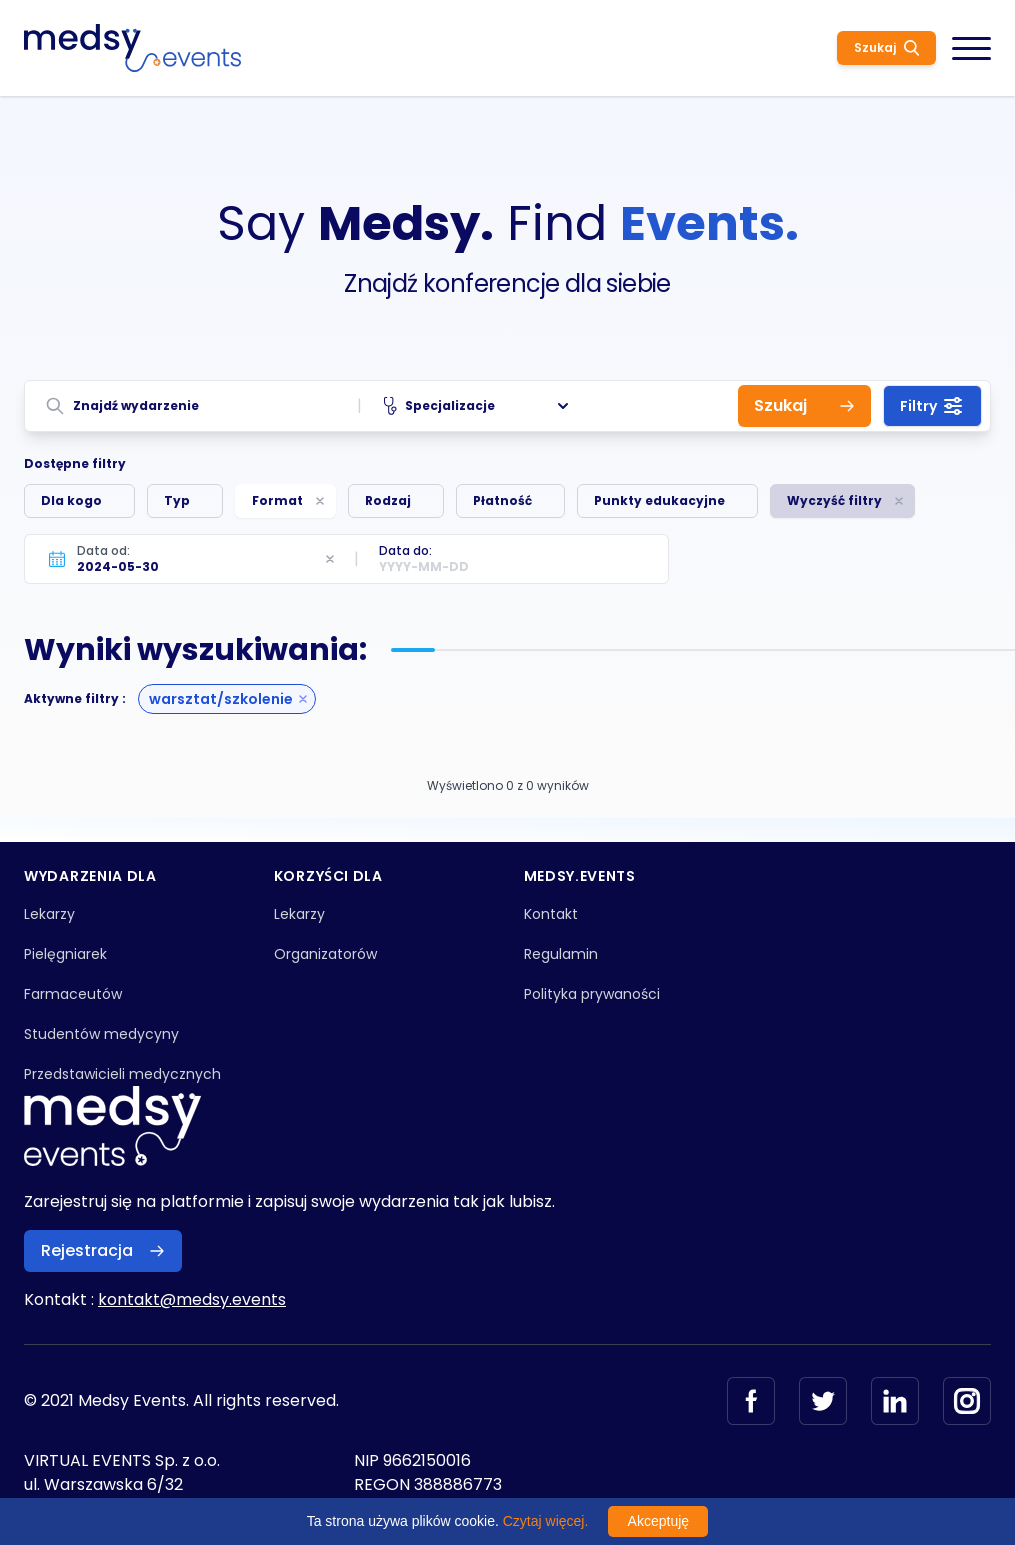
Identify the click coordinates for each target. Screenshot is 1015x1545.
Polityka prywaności (592, 994)
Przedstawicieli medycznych (122, 1074)
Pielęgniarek (65, 954)
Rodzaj (388, 500)
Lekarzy (49, 914)
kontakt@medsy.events (192, 1299)
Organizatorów (325, 954)
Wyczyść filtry (834, 500)
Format (277, 500)
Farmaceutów (73, 994)
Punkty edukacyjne (659, 500)
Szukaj (886, 47)
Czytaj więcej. (546, 1521)
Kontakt (551, 914)
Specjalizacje (478, 406)
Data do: (405, 550)
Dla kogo (71, 500)
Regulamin (561, 954)
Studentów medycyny (101, 1034)
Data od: (103, 550)
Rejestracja (103, 1250)
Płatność (502, 500)
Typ (177, 500)
